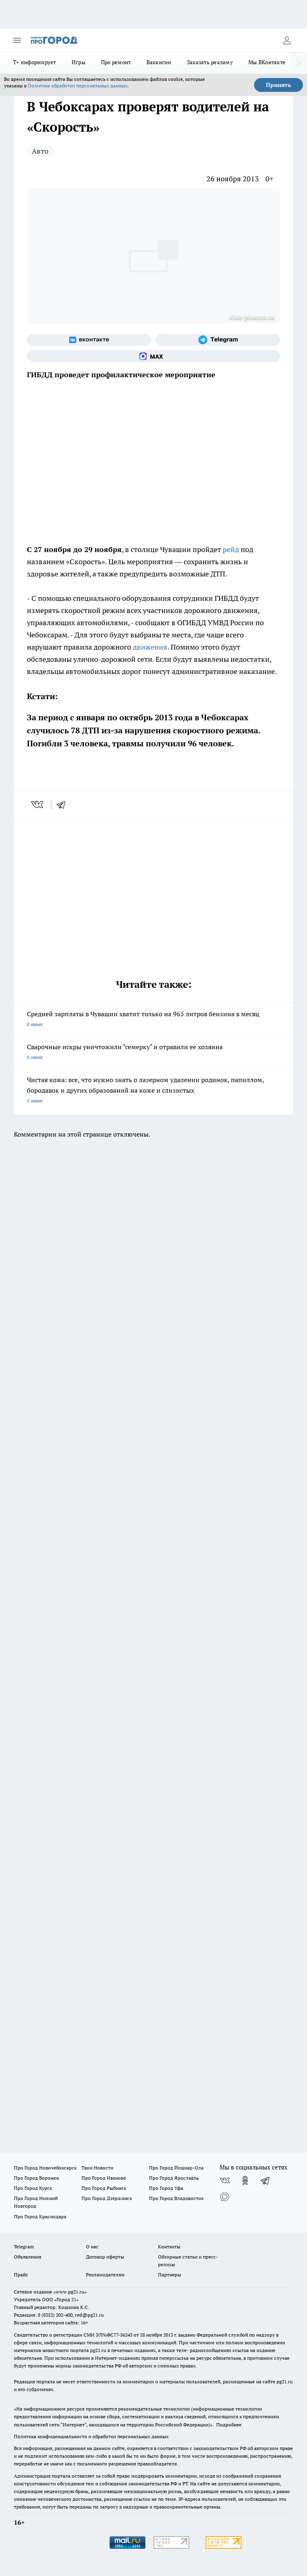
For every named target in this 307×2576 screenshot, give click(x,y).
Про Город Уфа (166, 2188)
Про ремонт (116, 62)
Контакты (169, 2246)
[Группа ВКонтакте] (89, 340)
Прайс (21, 2275)
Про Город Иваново (103, 2178)
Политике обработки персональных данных (77, 86)
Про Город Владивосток (176, 2198)
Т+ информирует (34, 62)
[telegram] (63, 804)
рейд (231, 549)
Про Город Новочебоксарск (45, 2168)
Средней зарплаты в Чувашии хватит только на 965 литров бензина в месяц (153, 1020)
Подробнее (228, 2425)
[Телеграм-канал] (218, 340)
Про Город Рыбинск (103, 2188)
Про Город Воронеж (36, 2178)
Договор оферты (105, 2257)
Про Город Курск (33, 2188)
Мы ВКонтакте (266, 62)
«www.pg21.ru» (70, 2292)
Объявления (27, 2257)
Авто (40, 151)
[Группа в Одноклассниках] (245, 2180)
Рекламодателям (105, 2275)
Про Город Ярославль (174, 2178)
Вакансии (159, 62)
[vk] (38, 804)
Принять (278, 85)
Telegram (24, 2246)
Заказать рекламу (210, 62)
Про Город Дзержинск (106, 2198)
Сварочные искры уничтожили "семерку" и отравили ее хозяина (153, 1053)
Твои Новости (97, 2168)
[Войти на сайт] (286, 40)
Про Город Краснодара (40, 2216)
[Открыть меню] (17, 40)
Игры (79, 62)
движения (150, 647)
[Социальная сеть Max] (153, 356)
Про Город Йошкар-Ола (176, 2168)
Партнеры (169, 2275)
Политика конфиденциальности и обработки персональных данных (91, 2436)
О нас (92, 2246)
